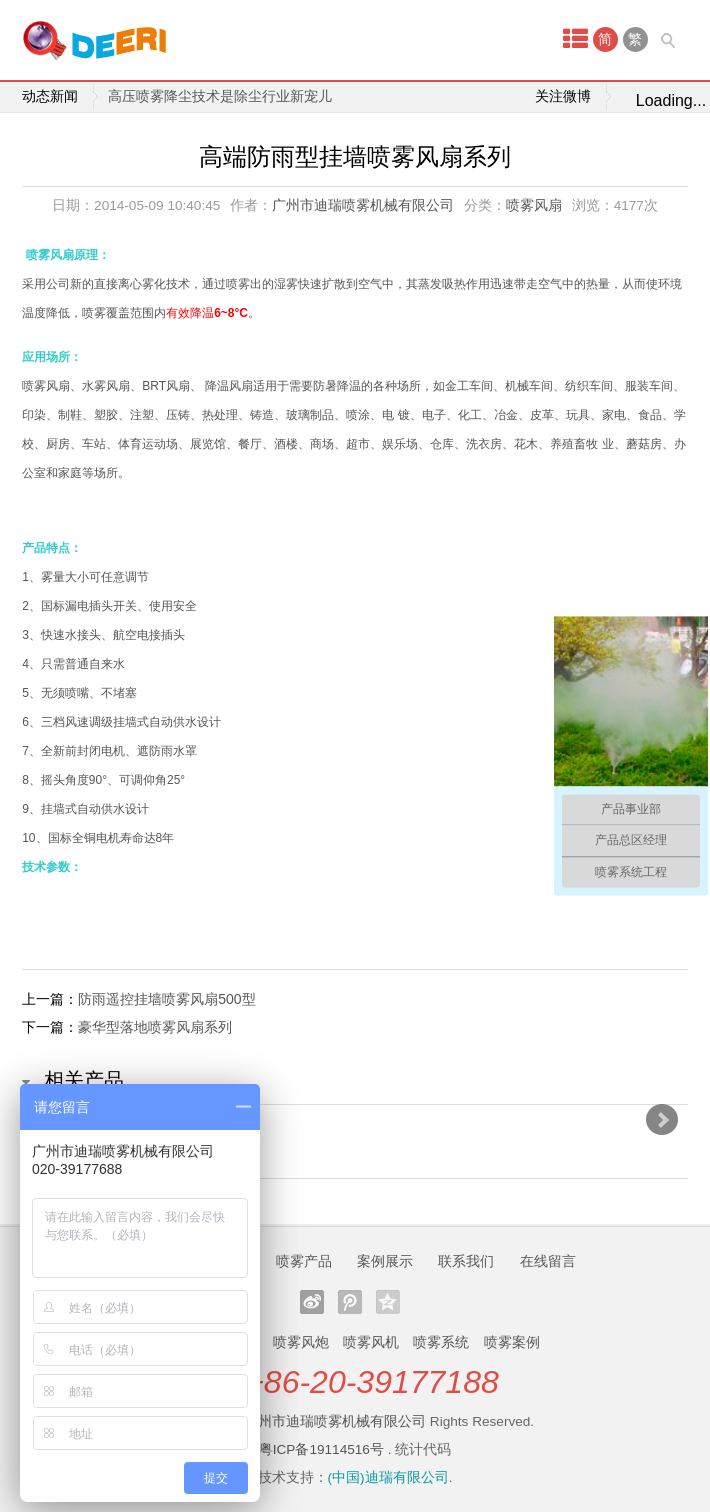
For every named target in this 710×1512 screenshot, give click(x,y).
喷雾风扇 (534, 205)
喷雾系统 (441, 1342)
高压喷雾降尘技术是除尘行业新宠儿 (220, 96)
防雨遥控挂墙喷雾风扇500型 (166, 999)
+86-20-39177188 (372, 1382)
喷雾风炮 (301, 1342)
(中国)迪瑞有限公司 (388, 1477)
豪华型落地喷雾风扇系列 (155, 1027)
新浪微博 (312, 1302)
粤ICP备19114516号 (321, 1449)
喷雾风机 (371, 1342)
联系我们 (466, 1261)
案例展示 (385, 1261)
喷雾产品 (304, 1261)
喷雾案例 (512, 1342)
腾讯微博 (350, 1302)
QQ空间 (388, 1302)
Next (662, 1120)
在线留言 (548, 1261)
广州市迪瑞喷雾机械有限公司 (363, 205)
